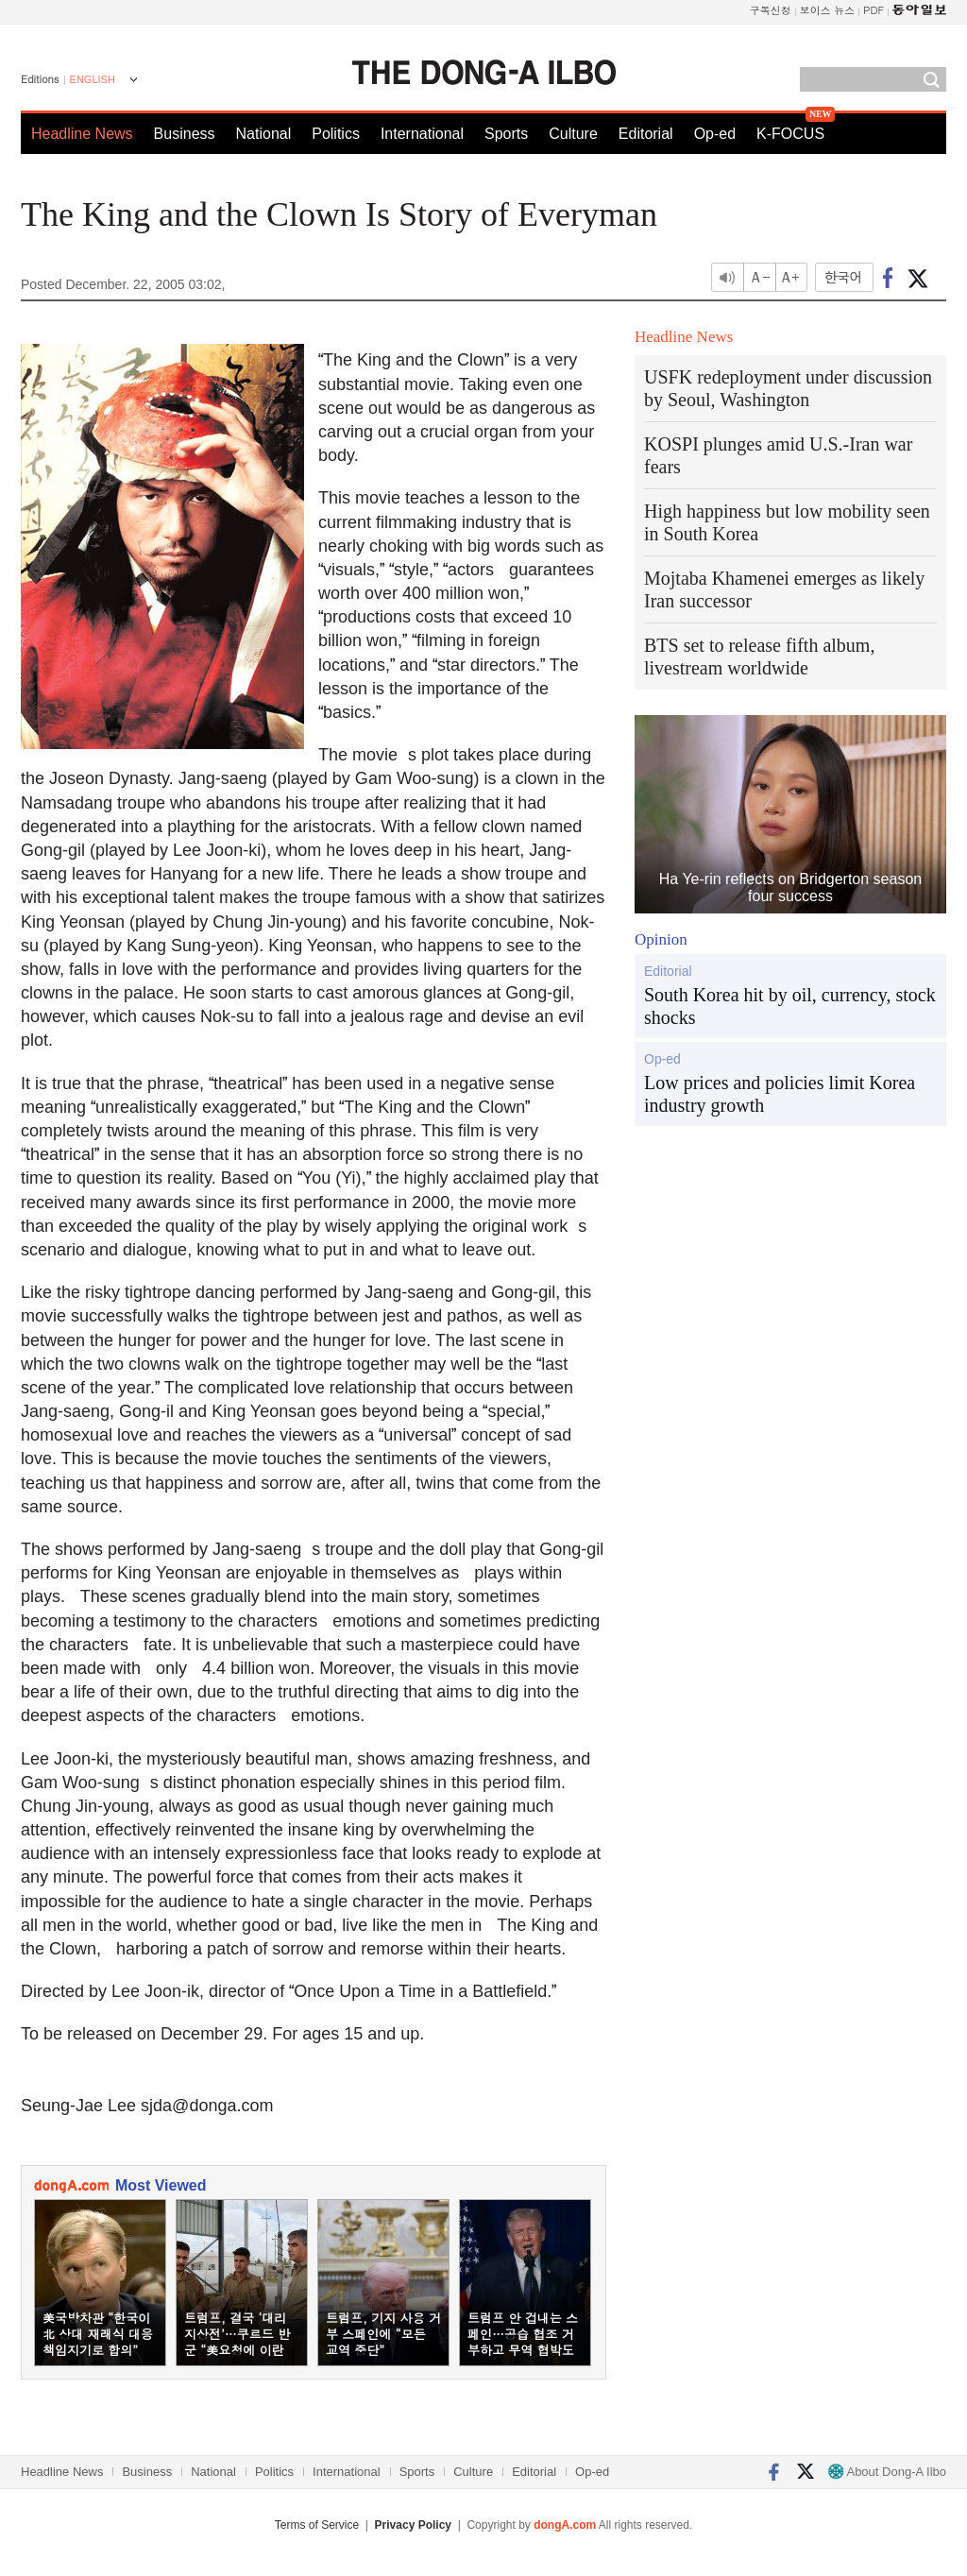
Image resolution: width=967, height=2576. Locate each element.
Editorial (646, 134)
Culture (573, 134)
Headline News (82, 134)
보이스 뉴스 (828, 10)
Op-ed (715, 134)
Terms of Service (317, 2525)
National (264, 134)
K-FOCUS (790, 134)
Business (184, 134)
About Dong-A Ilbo (887, 2472)
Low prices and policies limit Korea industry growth (779, 1094)
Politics (336, 134)
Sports (506, 134)
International (422, 134)
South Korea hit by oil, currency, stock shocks (790, 1006)
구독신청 (770, 10)
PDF (873, 10)
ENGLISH (92, 79)
